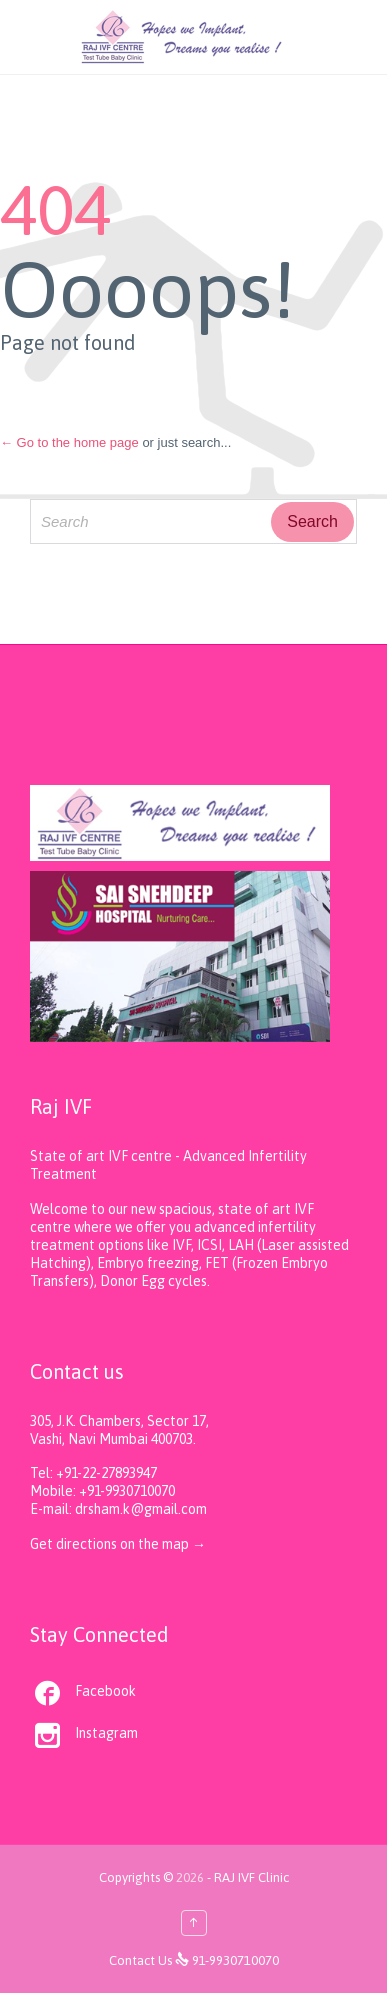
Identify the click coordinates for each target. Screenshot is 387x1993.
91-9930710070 (235, 1960)
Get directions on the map (111, 1544)
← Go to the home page (69, 442)
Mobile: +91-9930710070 (102, 1491)
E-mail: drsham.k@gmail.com (118, 1509)
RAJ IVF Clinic (251, 1877)
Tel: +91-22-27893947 (93, 1473)
